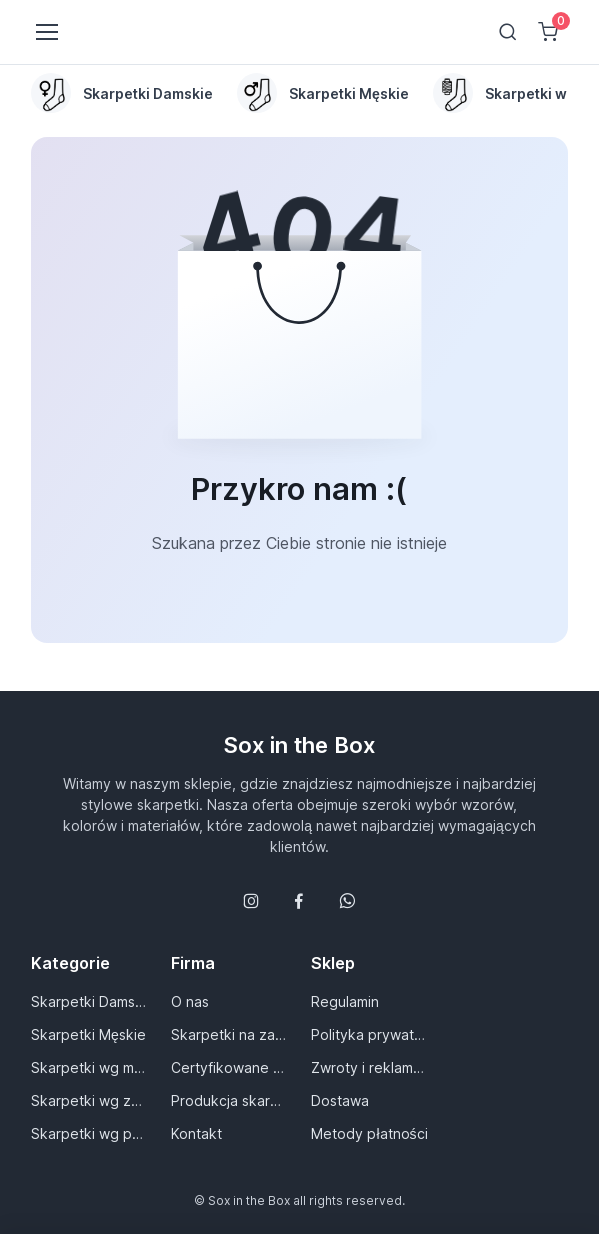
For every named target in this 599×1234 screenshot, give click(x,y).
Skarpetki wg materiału (89, 1067)
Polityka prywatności (369, 1034)
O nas (190, 1001)
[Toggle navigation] (46, 32)
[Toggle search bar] (508, 32)
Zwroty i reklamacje (369, 1067)
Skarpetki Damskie (89, 1001)
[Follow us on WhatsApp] (347, 901)
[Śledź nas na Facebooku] (299, 901)
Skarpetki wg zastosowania (89, 1100)
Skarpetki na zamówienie (229, 1034)
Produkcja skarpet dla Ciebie (229, 1100)
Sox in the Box (299, 745)
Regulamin (345, 1001)
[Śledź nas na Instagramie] (251, 901)
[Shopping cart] (548, 32)
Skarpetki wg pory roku (89, 1133)
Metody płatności (369, 1133)
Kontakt (196, 1133)
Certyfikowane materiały (229, 1067)
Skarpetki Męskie (88, 1034)
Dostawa (340, 1100)
